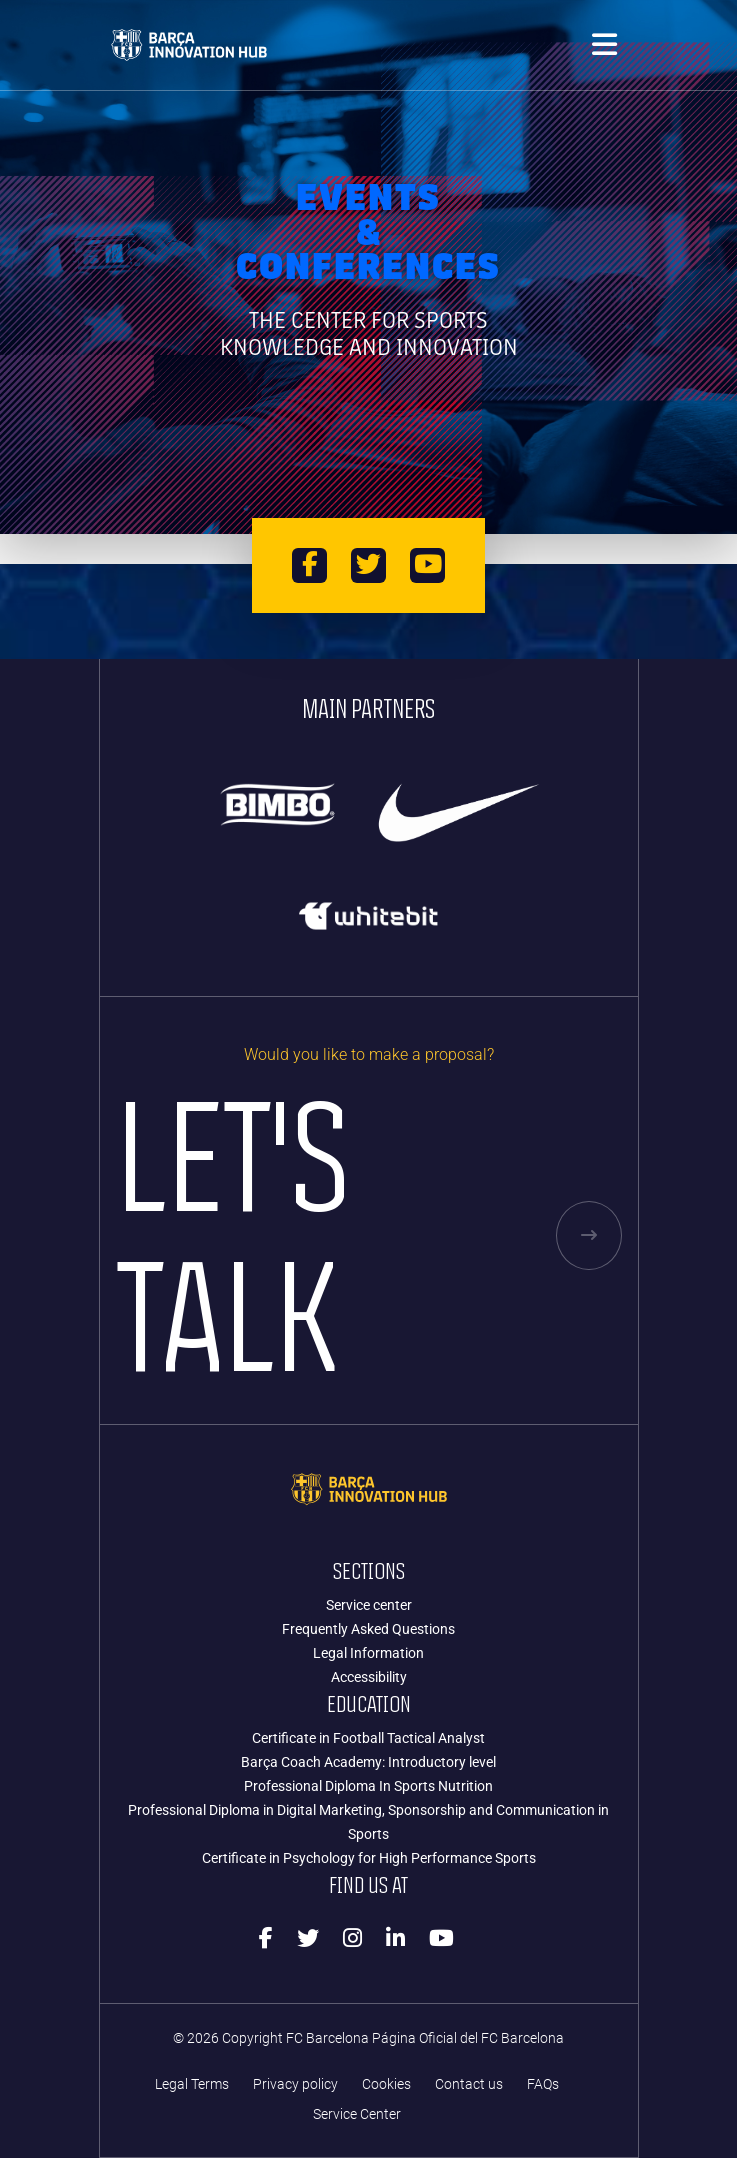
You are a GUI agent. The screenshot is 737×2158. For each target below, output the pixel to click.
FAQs (543, 2084)
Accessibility (369, 1677)
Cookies (386, 2084)
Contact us (469, 2084)
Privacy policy (295, 2084)
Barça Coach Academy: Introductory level (368, 1762)
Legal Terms (192, 2084)
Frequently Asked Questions (368, 1629)
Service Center (357, 2114)
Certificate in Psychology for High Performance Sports (369, 1858)
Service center (369, 1605)
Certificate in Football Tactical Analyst (368, 1738)
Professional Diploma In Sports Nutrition (368, 1786)
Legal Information (368, 1653)
